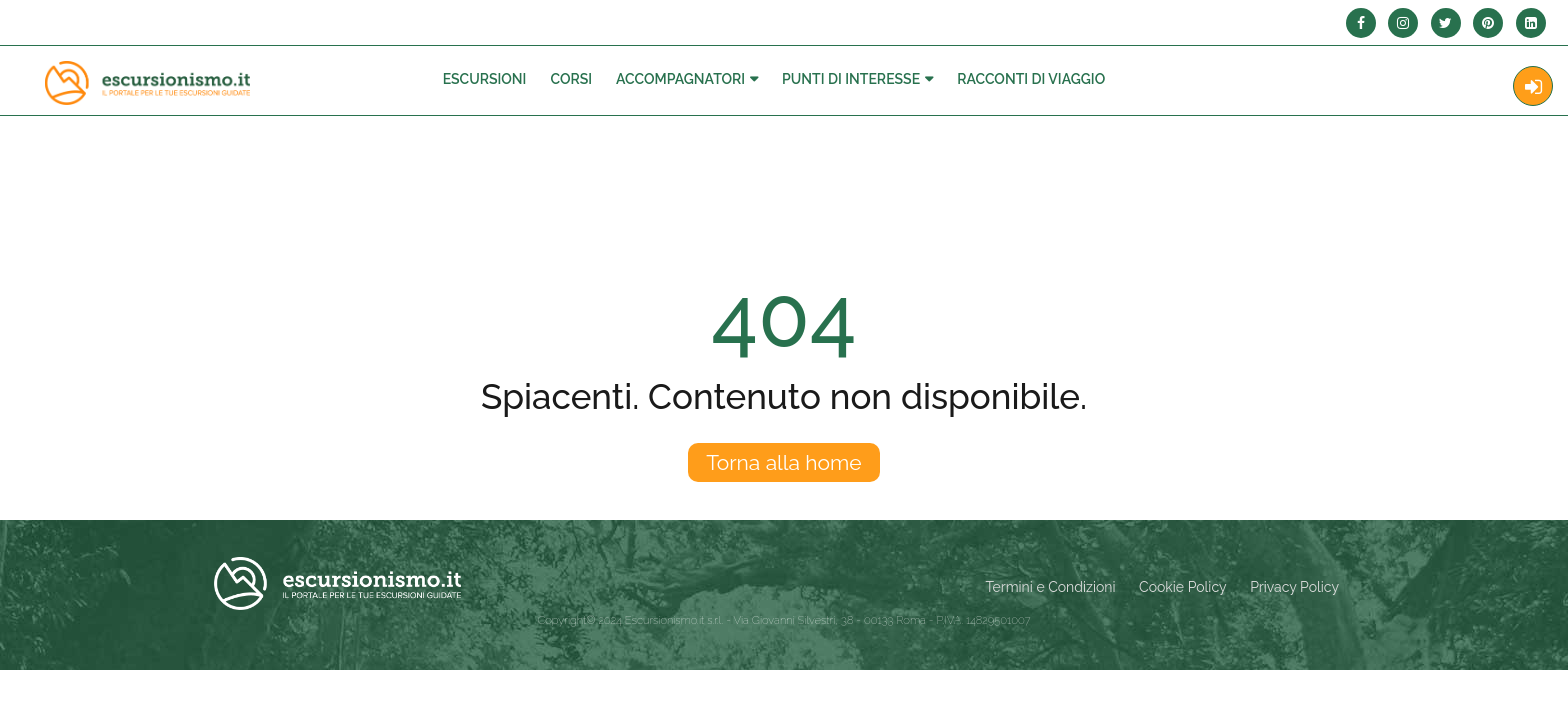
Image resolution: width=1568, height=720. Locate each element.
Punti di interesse (851, 79)
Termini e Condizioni (1051, 587)
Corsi (571, 79)
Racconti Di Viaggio (1031, 79)
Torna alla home (783, 462)
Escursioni (485, 79)
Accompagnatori (680, 79)
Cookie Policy (1182, 587)
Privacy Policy (1294, 587)
